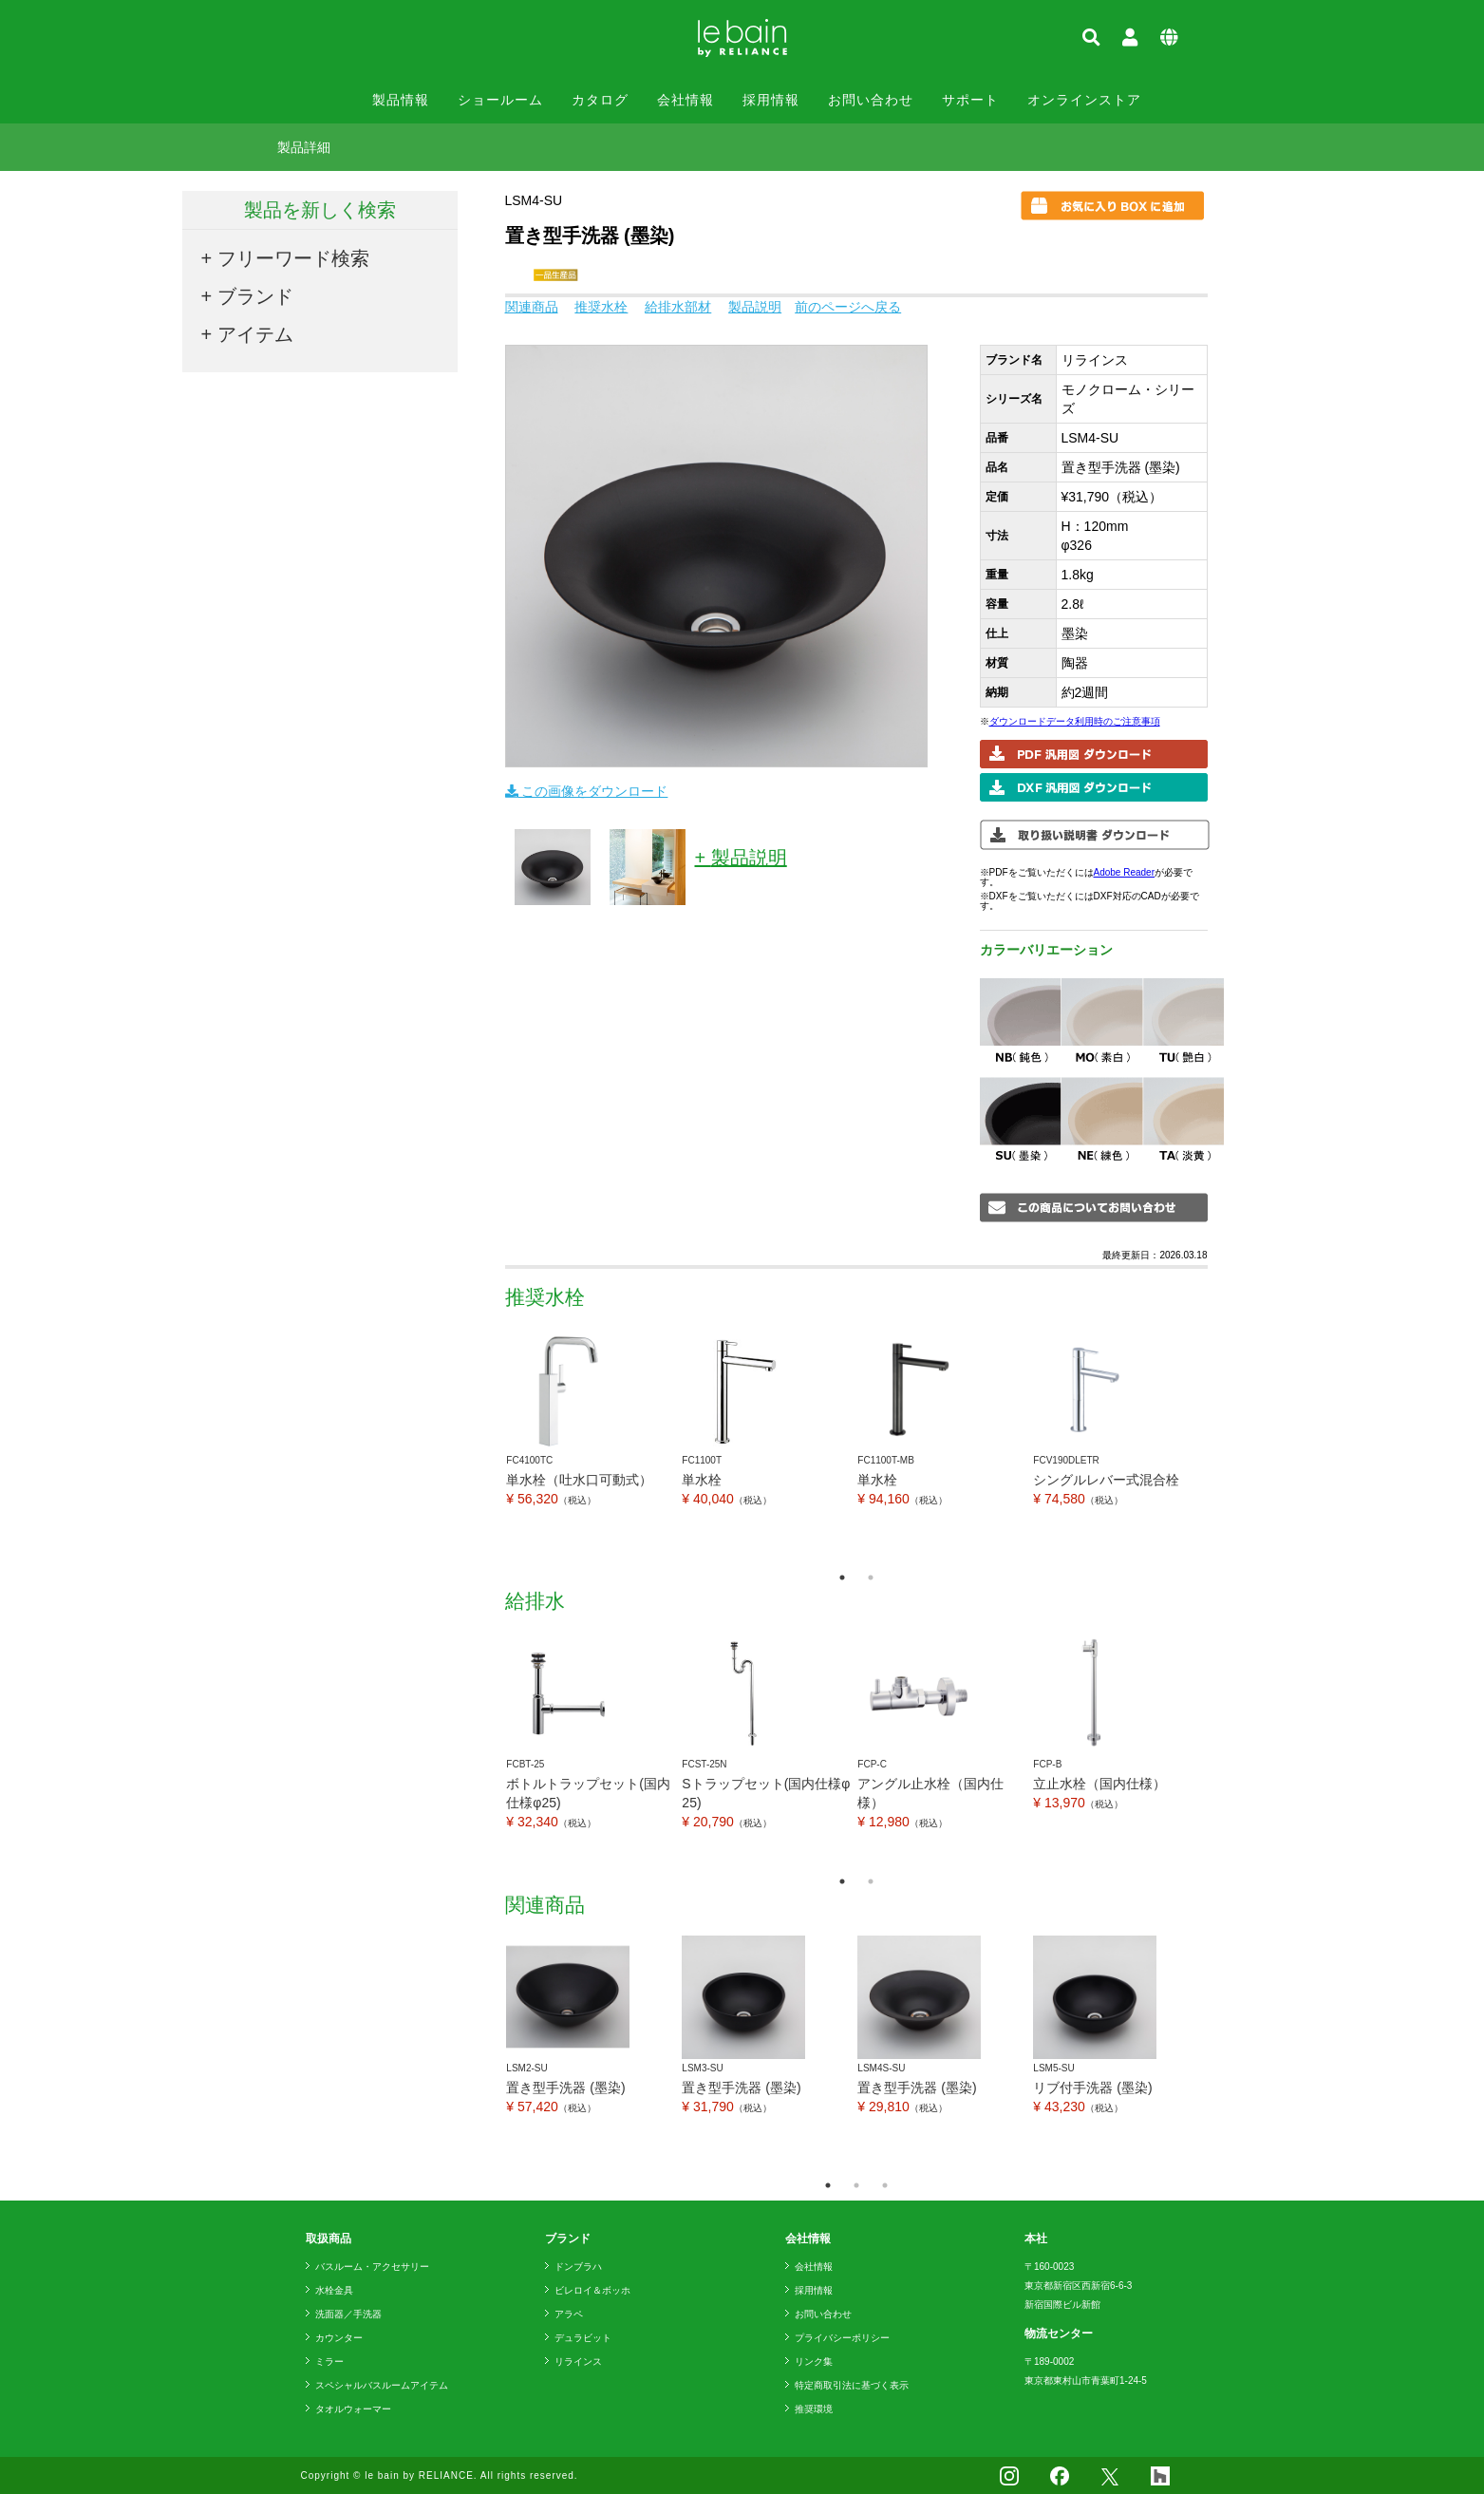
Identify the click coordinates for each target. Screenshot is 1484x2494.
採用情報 (770, 99)
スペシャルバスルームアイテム (381, 2385)
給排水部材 (678, 306)
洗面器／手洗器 (348, 2314)
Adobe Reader (1124, 872)
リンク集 (814, 2361)
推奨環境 (814, 2409)
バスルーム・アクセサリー (372, 2266)
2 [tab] (870, 1577)
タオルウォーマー (353, 2409)
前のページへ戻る (848, 306)
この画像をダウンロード (586, 791)
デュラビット (582, 2338)
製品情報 (400, 99)
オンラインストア (1084, 99)
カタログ (600, 99)
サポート (970, 99)
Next (1221, 1444)
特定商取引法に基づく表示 (852, 2385)
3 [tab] (884, 2185)
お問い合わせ (870, 99)
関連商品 (531, 306)
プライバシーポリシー (842, 2338)
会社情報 (685, 99)
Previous (490, 1444)
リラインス (578, 2361)
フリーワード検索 (293, 258)
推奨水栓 (601, 306)
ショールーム (500, 99)
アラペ (568, 2314)
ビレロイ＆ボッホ (592, 2290)
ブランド (255, 296)
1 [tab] (842, 1577)
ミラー (329, 2361)
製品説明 (754, 306)
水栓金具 (334, 2290)
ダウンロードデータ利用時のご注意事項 (1074, 721)
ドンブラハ (578, 2266)
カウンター (339, 2338)
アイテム (255, 334)
